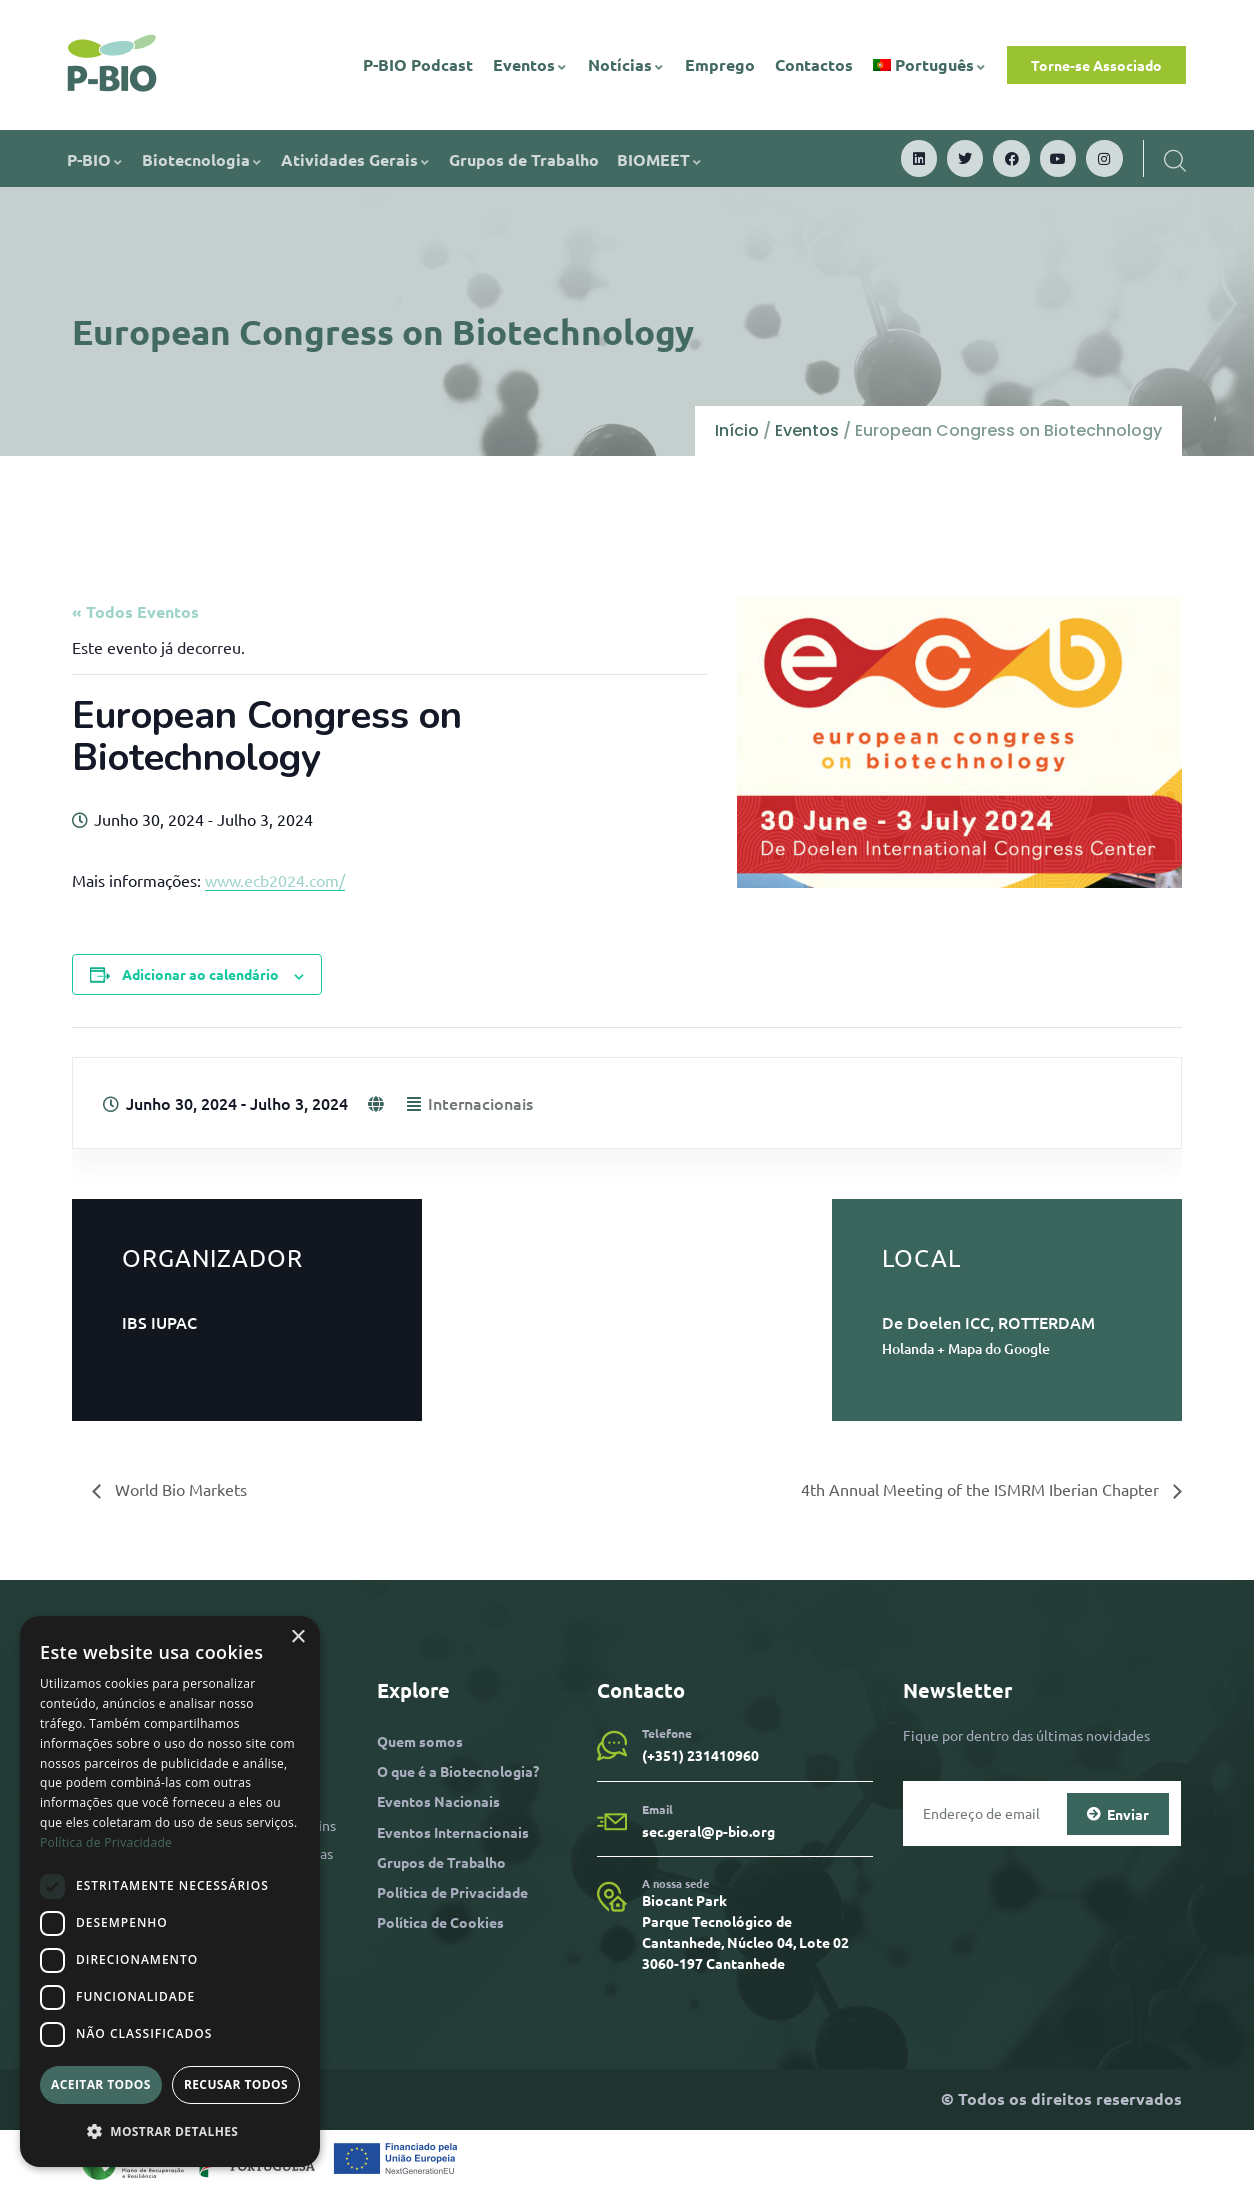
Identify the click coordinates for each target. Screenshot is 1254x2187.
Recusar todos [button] (236, 2084)
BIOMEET (660, 159)
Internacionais (480, 1103)
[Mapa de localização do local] (627, 1304)
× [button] (297, 1637)
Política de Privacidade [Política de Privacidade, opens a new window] (106, 1842)
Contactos (814, 64)
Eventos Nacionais (438, 1801)
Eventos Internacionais (453, 1832)
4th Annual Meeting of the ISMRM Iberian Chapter (982, 1489)
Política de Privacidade (452, 1892)
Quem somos (420, 1741)
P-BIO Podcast (418, 64)
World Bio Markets (179, 1489)
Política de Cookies (440, 1922)
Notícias (626, 64)
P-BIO (95, 159)
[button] (170, 2132)
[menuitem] (930, 65)
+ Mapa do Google (993, 1348)
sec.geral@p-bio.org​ (708, 1831)
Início (737, 430)
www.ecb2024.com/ (275, 880)
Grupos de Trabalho (524, 159)
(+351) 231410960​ (700, 1755)
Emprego (720, 64)
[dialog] (170, 1891)
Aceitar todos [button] (101, 2084)
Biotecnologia (202, 159)
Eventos (530, 64)
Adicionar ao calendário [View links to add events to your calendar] (200, 974)
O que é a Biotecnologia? (458, 1771)
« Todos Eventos (135, 611)
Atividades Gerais (356, 159)
